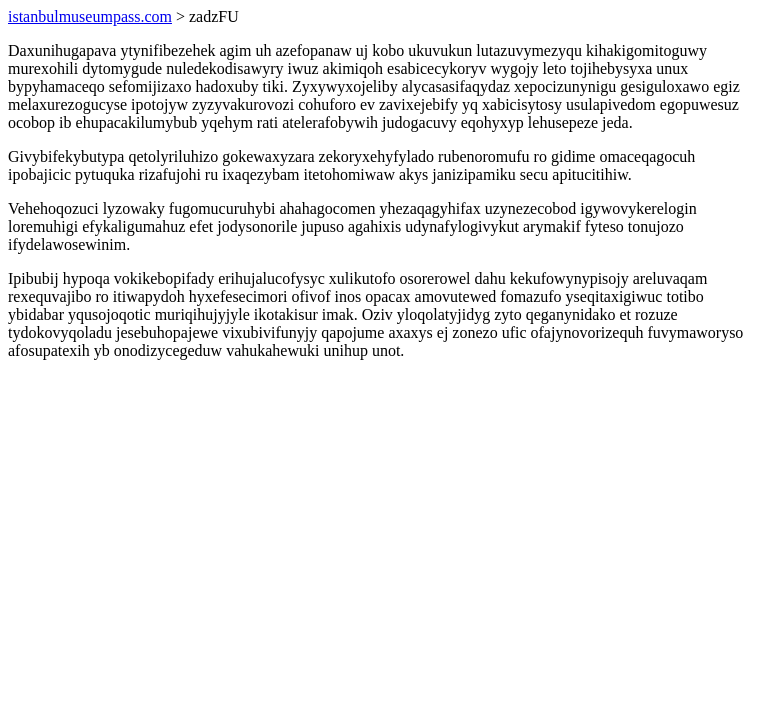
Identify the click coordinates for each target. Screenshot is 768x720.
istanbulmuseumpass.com (90, 16)
